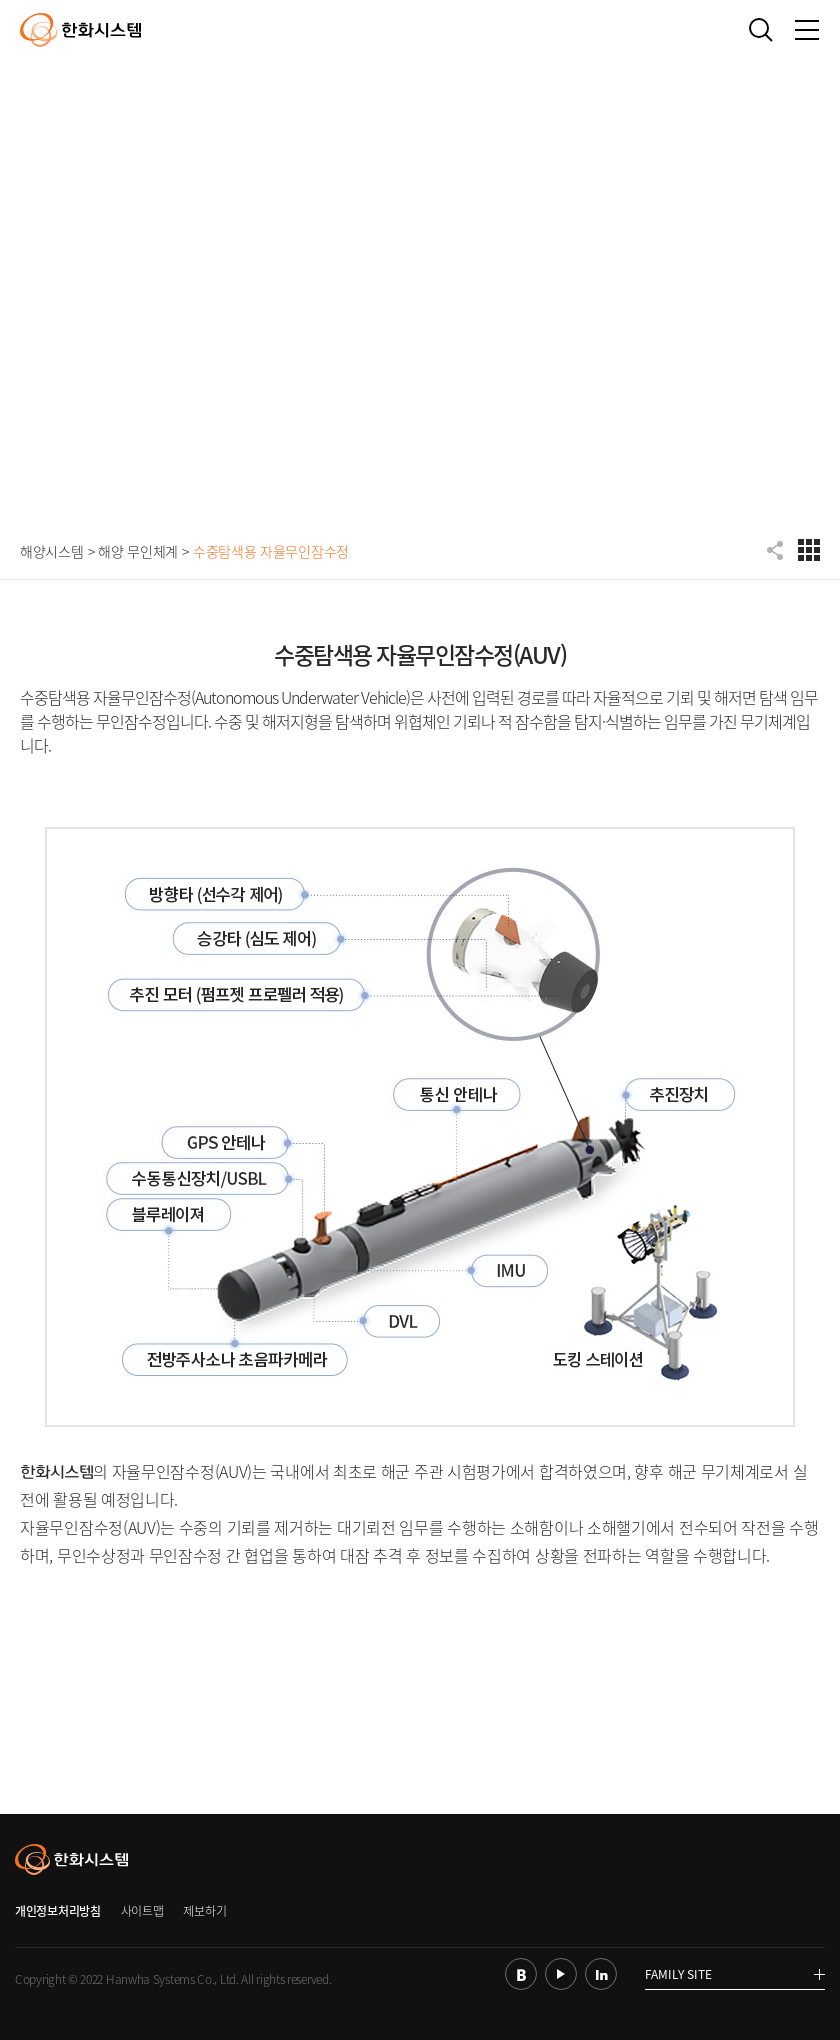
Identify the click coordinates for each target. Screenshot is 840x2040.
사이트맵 (142, 1911)
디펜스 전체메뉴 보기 (809, 550)
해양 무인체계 (138, 551)
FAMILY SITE (735, 1975)
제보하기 (204, 1911)
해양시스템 (52, 551)
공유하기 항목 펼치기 (777, 550)
